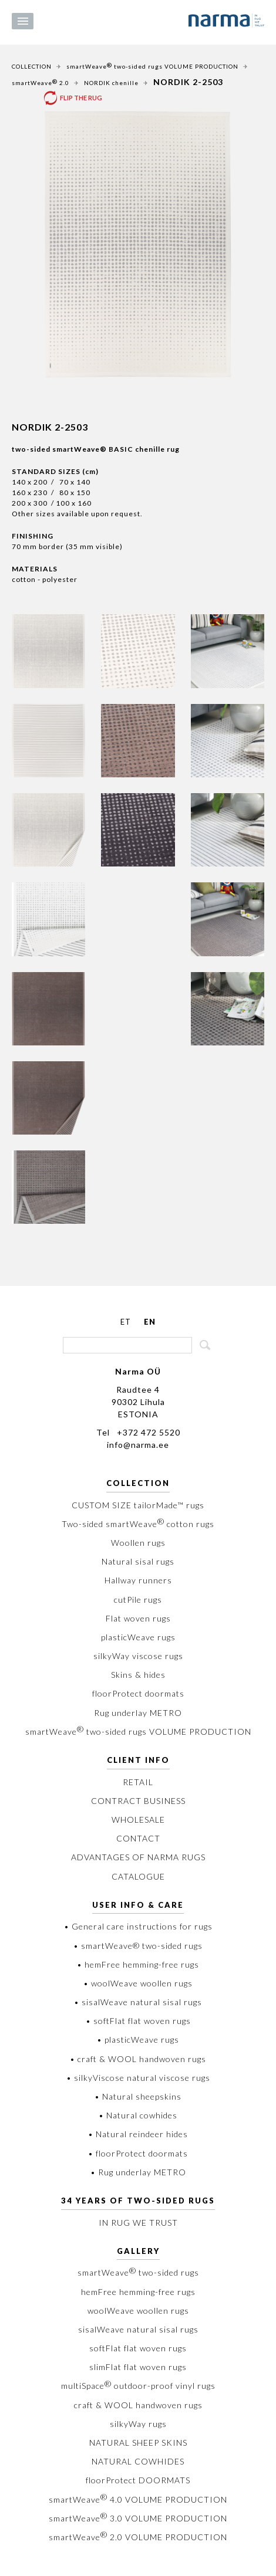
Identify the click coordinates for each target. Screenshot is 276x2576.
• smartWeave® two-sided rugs (138, 1946)
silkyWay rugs (138, 2424)
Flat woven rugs (138, 1618)
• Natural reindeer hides (138, 2134)
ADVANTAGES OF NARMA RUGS (138, 1857)
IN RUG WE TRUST (138, 2223)
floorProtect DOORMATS (138, 2480)
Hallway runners (138, 1580)
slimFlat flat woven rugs (138, 2367)
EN (150, 1321)
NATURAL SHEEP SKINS (138, 2443)
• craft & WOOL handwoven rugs (138, 2059)
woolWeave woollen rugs (138, 2311)
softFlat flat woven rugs (138, 2348)
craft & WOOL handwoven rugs (138, 2405)
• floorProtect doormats (138, 2153)
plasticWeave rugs (138, 1637)
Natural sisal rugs (138, 1561)
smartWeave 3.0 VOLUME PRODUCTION (138, 2518)
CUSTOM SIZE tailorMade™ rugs (138, 1505)
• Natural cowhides (138, 2115)
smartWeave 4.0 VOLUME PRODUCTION (138, 2499)
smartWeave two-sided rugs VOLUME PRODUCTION (152, 66)
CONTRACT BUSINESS (138, 1801)
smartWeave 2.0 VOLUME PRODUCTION (138, 2537)
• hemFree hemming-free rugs (138, 1964)
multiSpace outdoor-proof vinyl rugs (138, 2386)
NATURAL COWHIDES (138, 2461)
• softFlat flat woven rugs (138, 2021)
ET (125, 1321)
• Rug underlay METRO (138, 2172)
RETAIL (138, 1782)
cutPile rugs (138, 1600)
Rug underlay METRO (138, 1713)
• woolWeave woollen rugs (138, 1983)
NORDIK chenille (111, 82)
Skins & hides (138, 1675)
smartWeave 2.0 (40, 82)
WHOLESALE (138, 1819)
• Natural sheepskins (138, 2096)
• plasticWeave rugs (138, 2039)
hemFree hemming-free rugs (138, 2292)
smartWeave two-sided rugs (138, 2272)
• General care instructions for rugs (138, 1926)
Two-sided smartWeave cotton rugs (138, 1524)
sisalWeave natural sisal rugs (138, 2329)
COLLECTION (32, 66)
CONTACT (138, 1838)
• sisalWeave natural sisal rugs (138, 2002)
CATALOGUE (138, 1876)
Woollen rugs (138, 1543)
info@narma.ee (138, 1445)
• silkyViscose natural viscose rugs (138, 2078)
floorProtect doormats (138, 1693)
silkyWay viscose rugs (138, 1656)
